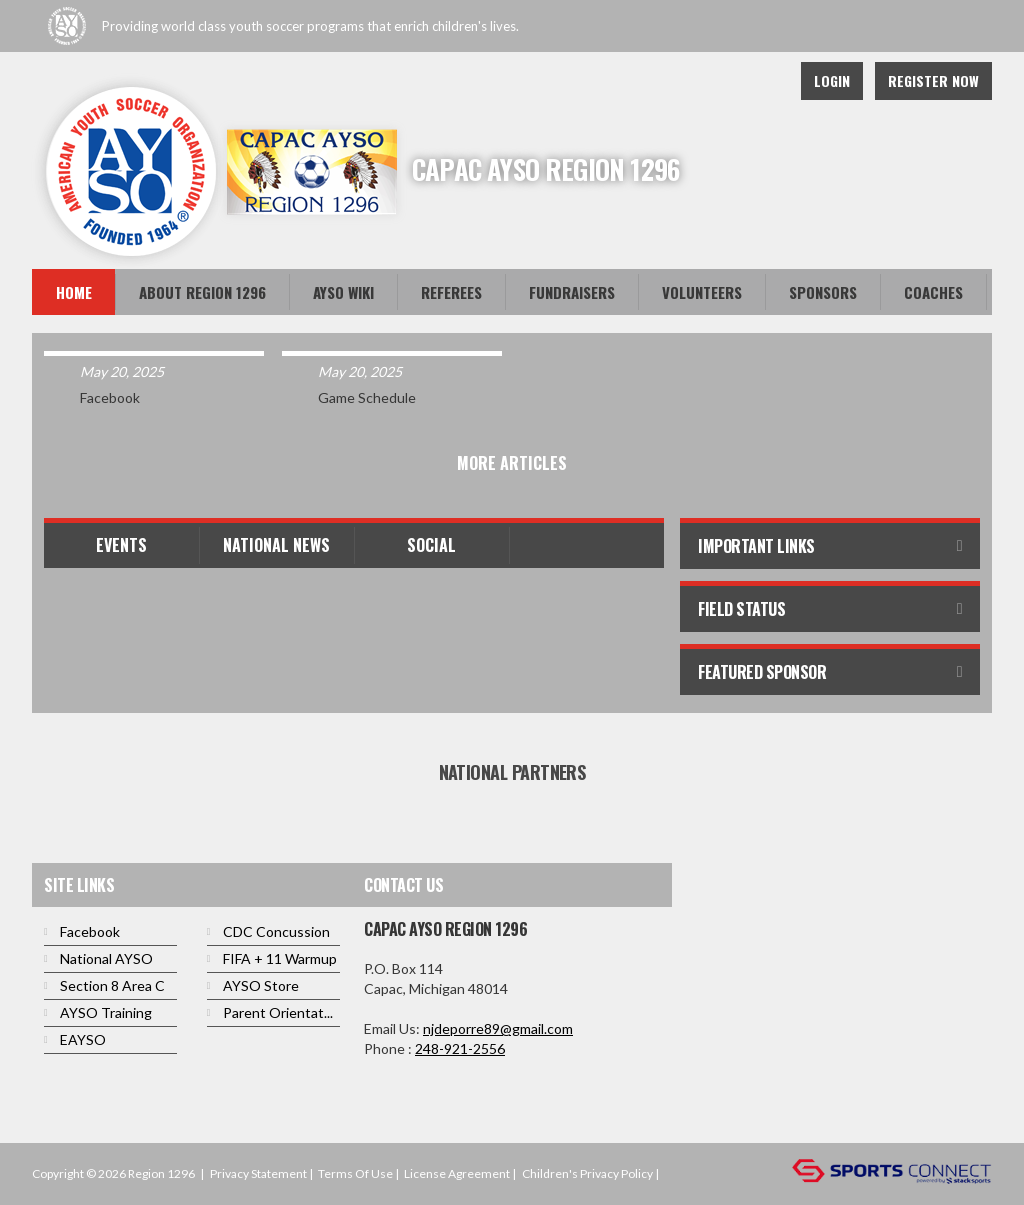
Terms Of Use (355, 1173)
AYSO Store (261, 985)
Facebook (762, 81)
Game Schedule (367, 397)
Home (74, 292)
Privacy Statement (258, 1173)
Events (121, 545)
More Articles (512, 463)
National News (276, 545)
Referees (451, 292)
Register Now (933, 80)
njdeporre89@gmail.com (498, 1028)
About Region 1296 (202, 292)
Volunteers (702, 292)
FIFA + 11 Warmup (280, 958)
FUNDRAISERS (572, 292)
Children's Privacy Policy (587, 1173)
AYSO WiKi (343, 292)
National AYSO (106, 958)
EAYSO (83, 1039)
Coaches (933, 292)
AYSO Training (106, 1012)
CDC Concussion (276, 931)
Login (832, 80)
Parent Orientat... (278, 1012)
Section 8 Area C (112, 985)
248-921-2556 (460, 1048)
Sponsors (823, 292)
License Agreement (457, 1173)
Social (431, 545)
